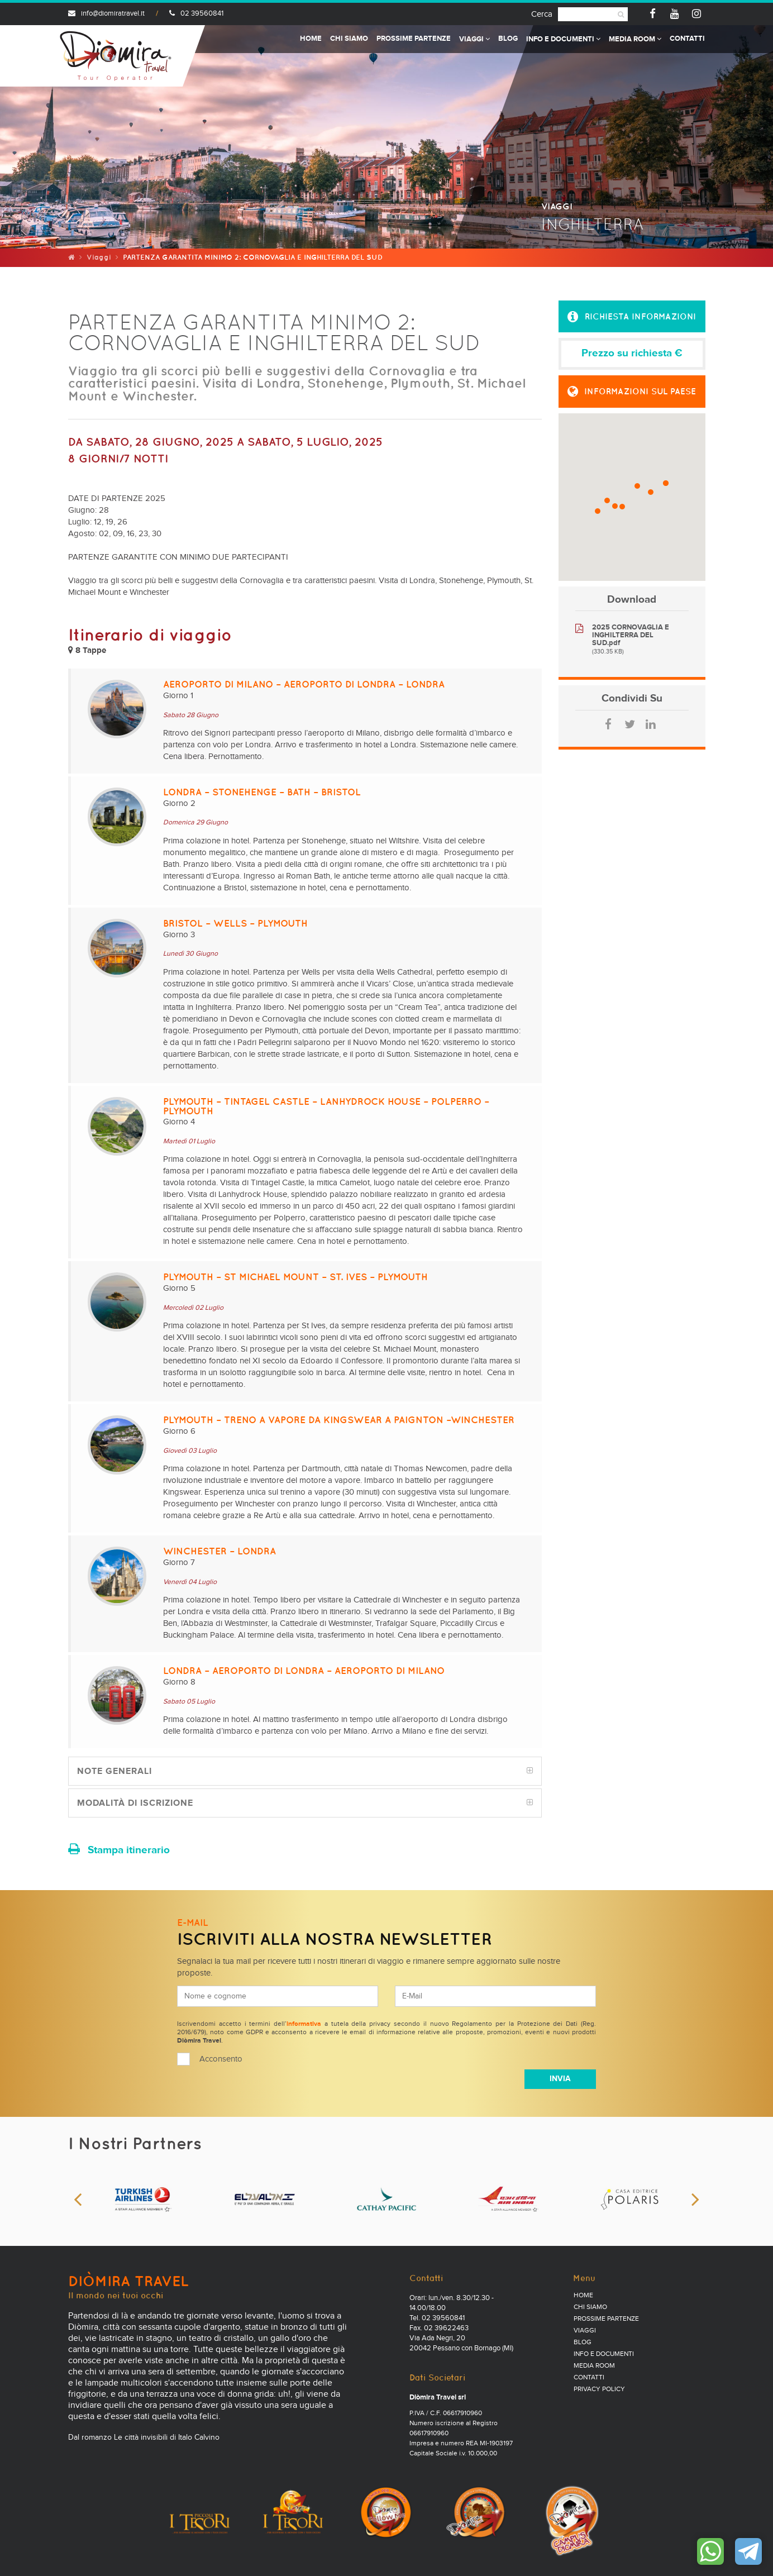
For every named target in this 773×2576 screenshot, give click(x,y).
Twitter (629, 724)
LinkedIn (650, 724)
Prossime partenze (413, 38)
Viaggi (474, 39)
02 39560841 (196, 13)
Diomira (115, 56)
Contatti (687, 38)
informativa (304, 2024)
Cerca (541, 14)
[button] (632, 316)
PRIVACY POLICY (599, 2389)
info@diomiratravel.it (106, 13)
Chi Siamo (349, 38)
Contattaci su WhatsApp (710, 2551)
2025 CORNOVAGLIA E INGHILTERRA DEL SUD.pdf (630, 635)
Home (311, 38)
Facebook (608, 724)
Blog (508, 38)
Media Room (635, 39)
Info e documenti (563, 39)
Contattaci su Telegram (748, 2551)
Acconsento (220, 2059)
